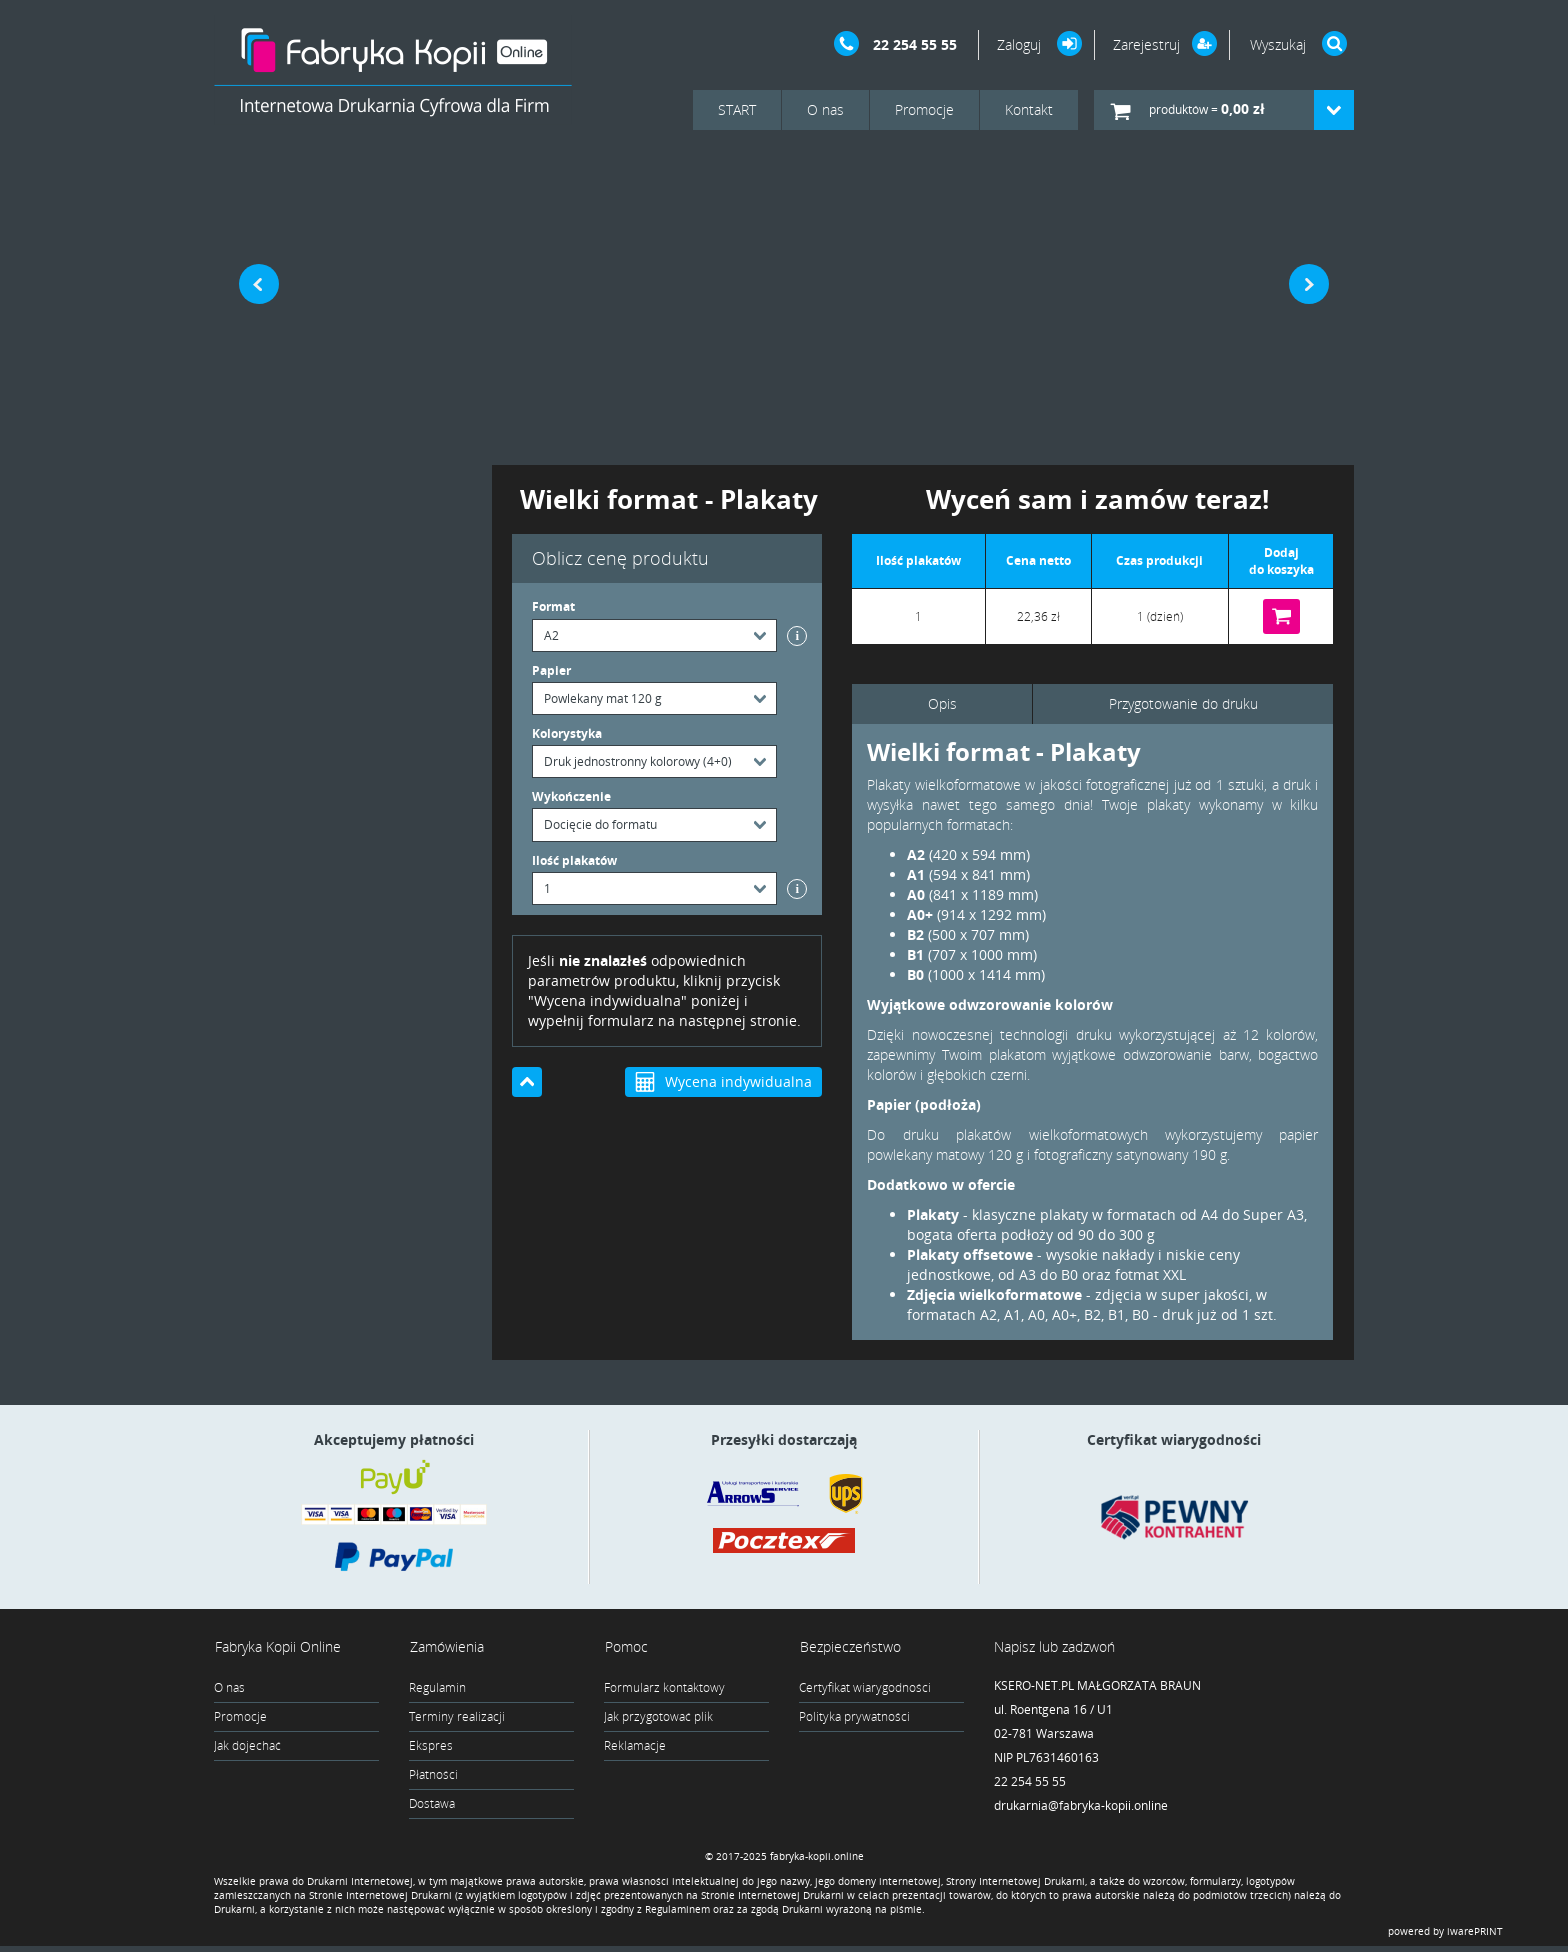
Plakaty (933, 1214)
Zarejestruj (1146, 44)
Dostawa (432, 1804)
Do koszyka (1281, 616)
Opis (942, 703)
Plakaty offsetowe (970, 1254)
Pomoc (625, 1646)
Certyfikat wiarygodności (865, 1688)
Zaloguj (1021, 44)
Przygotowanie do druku (1183, 703)
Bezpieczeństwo (849, 1646)
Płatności (433, 1775)
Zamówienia (446, 1646)
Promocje (924, 109)
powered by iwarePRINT (1445, 1937)
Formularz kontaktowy (664, 1688)
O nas (825, 109)
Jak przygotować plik (658, 1717)
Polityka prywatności (854, 1717)
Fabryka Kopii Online (277, 1646)
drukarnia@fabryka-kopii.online (1081, 1806)
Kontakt (1029, 109)
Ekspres (431, 1746)
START (737, 109)
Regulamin (437, 1688)
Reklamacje (635, 1746)
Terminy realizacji (457, 1717)
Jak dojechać (247, 1746)
